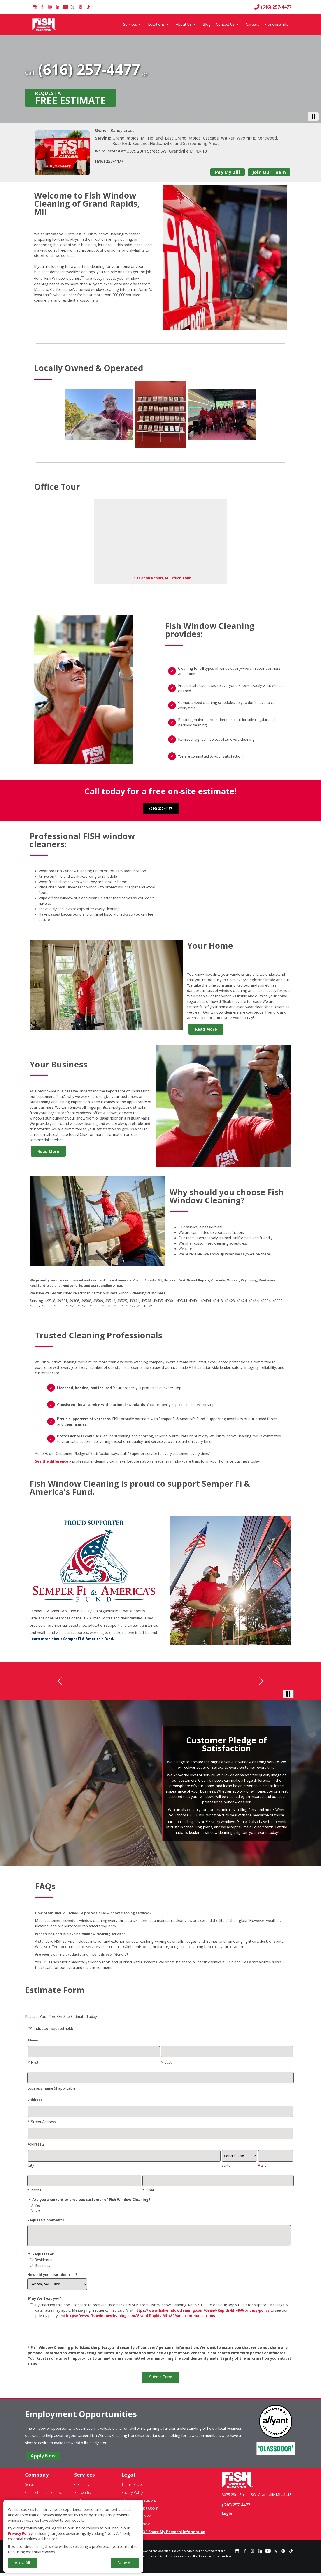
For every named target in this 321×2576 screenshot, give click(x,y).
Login (227, 2516)
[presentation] (160, 2335)
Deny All (124, 2563)
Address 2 (36, 2144)
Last (166, 2062)
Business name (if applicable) (52, 2088)
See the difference (51, 1461)
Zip (262, 2165)
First (33, 2062)
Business (40, 2268)
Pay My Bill (227, 172)
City (31, 2165)
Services (130, 24)
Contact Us (225, 24)
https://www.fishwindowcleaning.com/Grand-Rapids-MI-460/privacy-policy (202, 2313)
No (35, 2210)
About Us (184, 24)
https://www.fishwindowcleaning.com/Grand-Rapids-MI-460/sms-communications (140, 2319)
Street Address (42, 2121)
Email (148, 2190)
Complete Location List (43, 2495)
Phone (34, 2190)
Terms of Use (132, 2487)
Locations (156, 24)
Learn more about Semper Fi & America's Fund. (72, 1638)
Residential (41, 2263)
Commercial (83, 2487)
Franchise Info (277, 24)
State (226, 2165)
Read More (206, 1029)
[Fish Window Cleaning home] (45, 24)
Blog (207, 24)
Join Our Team (269, 172)
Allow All (22, 2563)
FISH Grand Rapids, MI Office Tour (160, 577)
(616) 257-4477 (272, 7)
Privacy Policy (132, 2495)
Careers (252, 24)
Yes (35, 2205)
